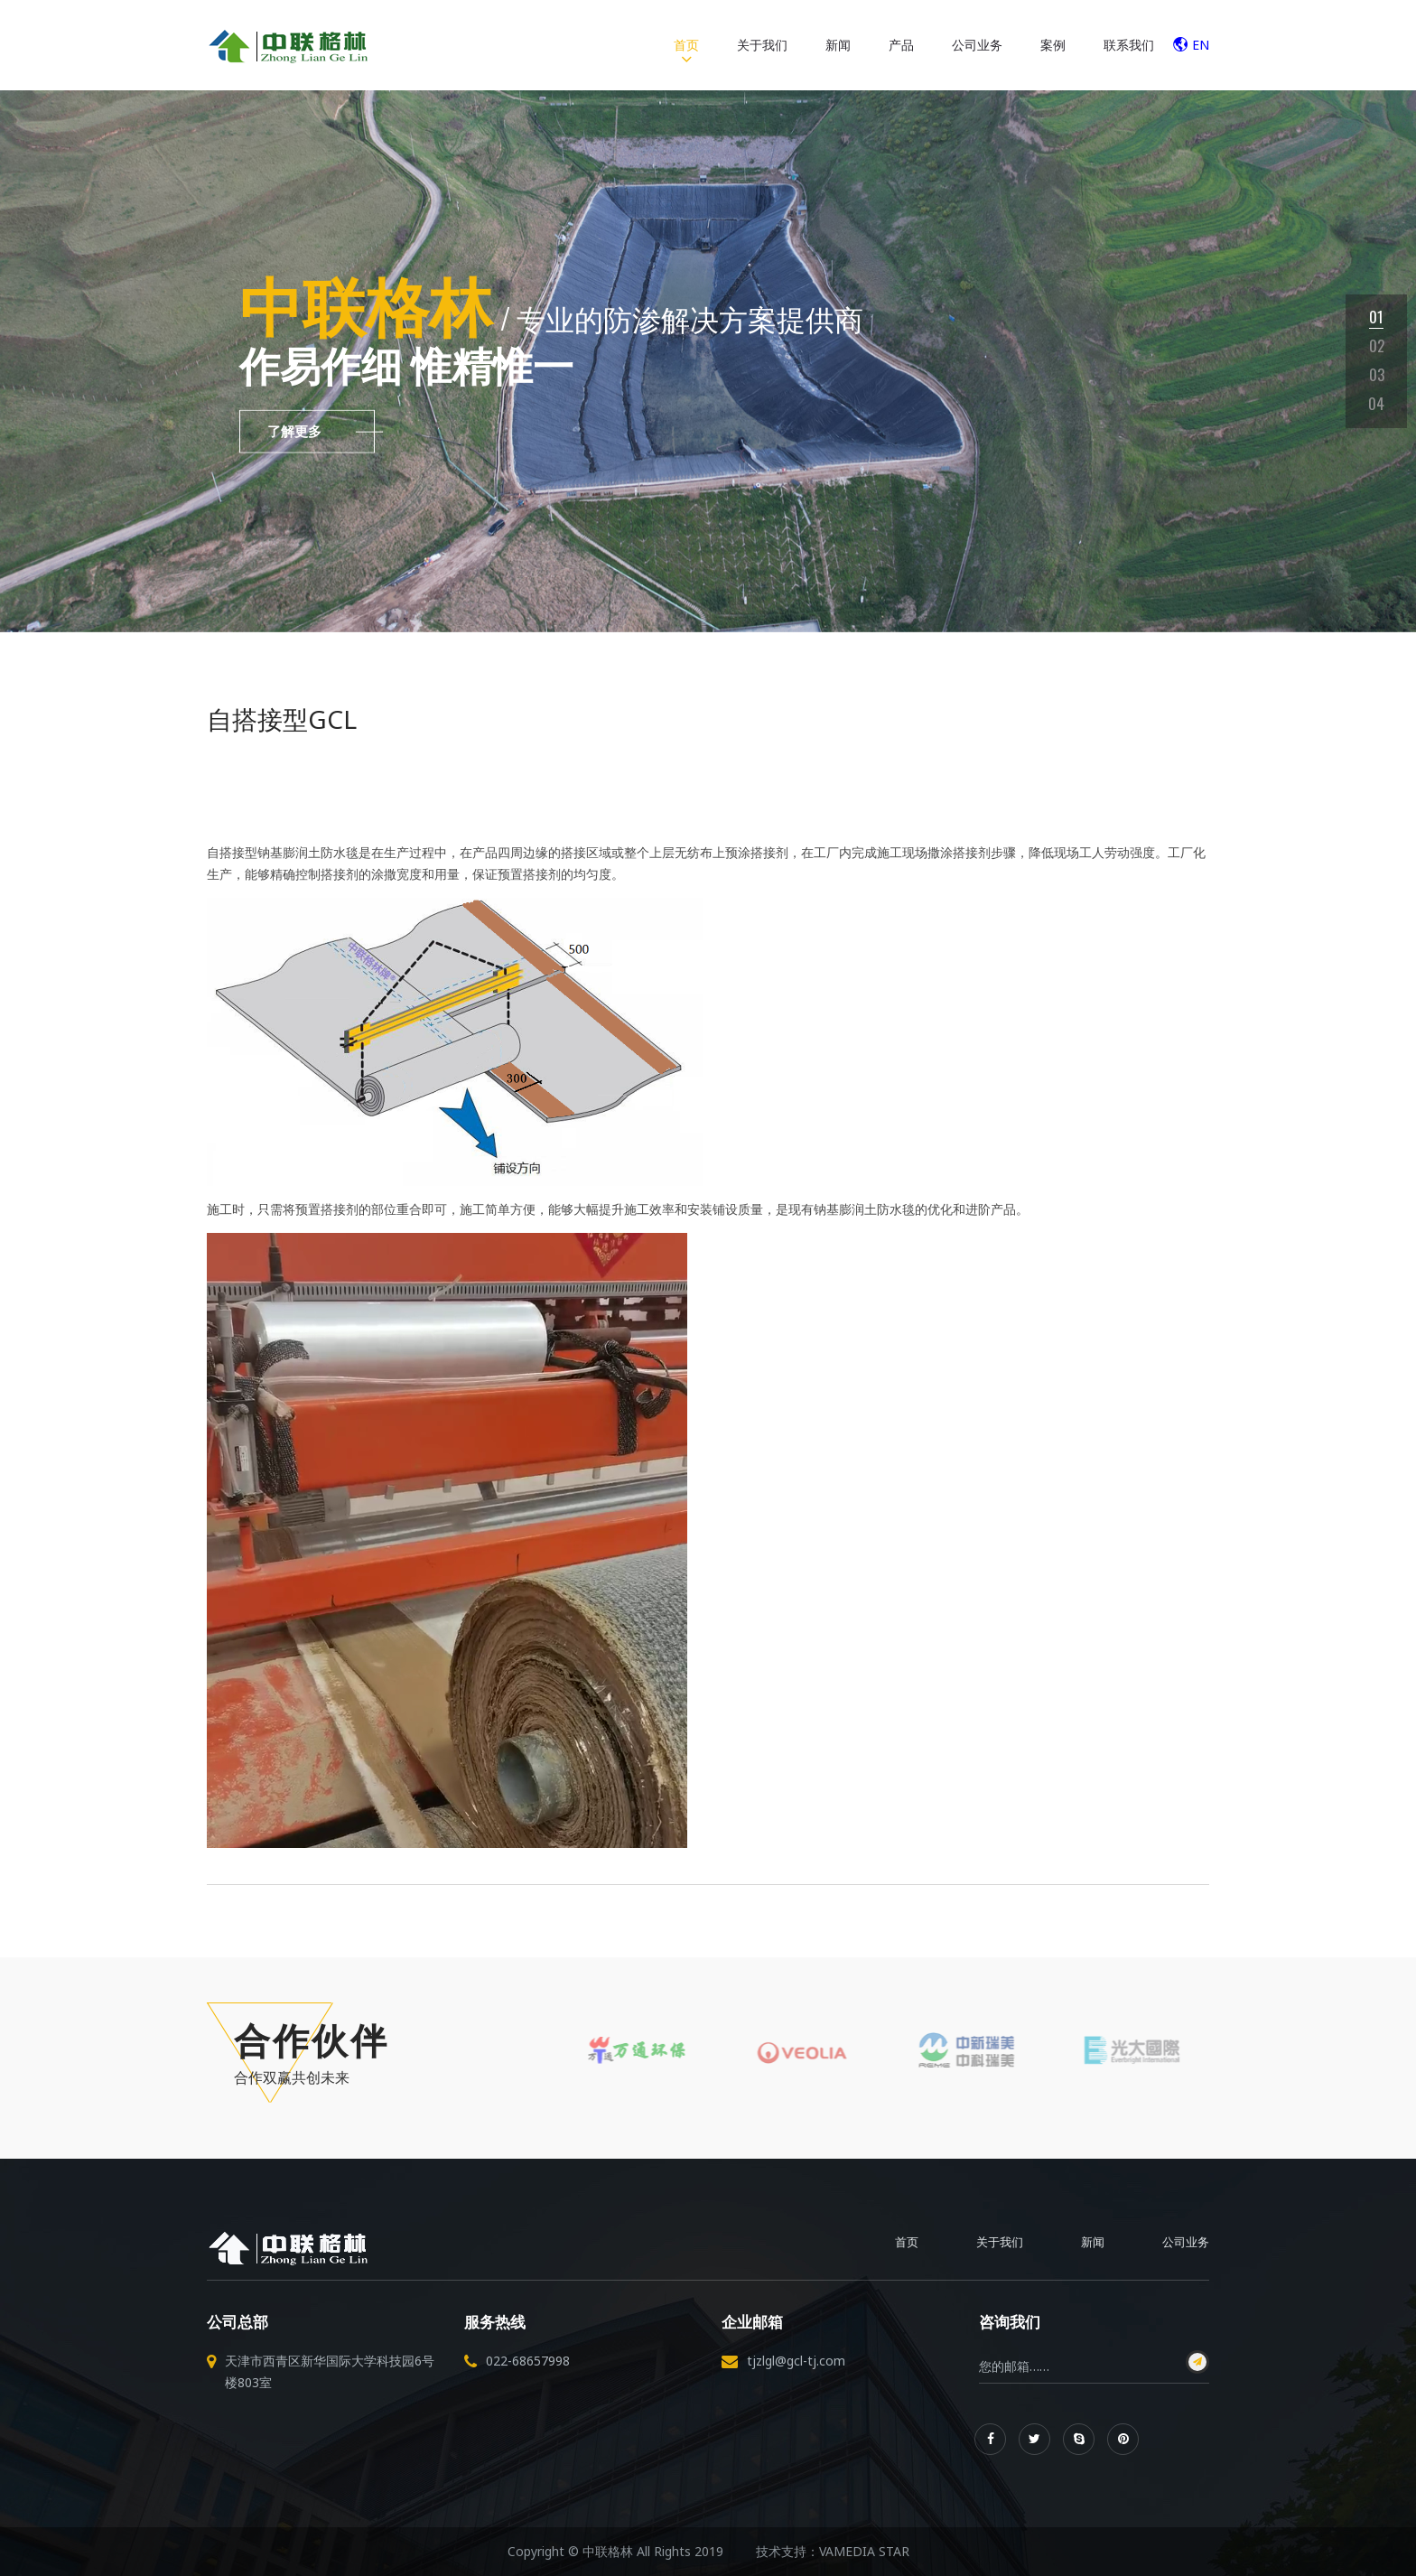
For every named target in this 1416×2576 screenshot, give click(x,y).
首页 (686, 44)
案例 (1053, 44)
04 (1376, 403)
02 (1376, 345)
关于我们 (762, 44)
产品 (901, 44)
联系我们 (1129, 44)
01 (1376, 316)
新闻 (838, 44)
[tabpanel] (708, 361)
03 (1376, 374)
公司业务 (977, 44)
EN (1191, 45)
